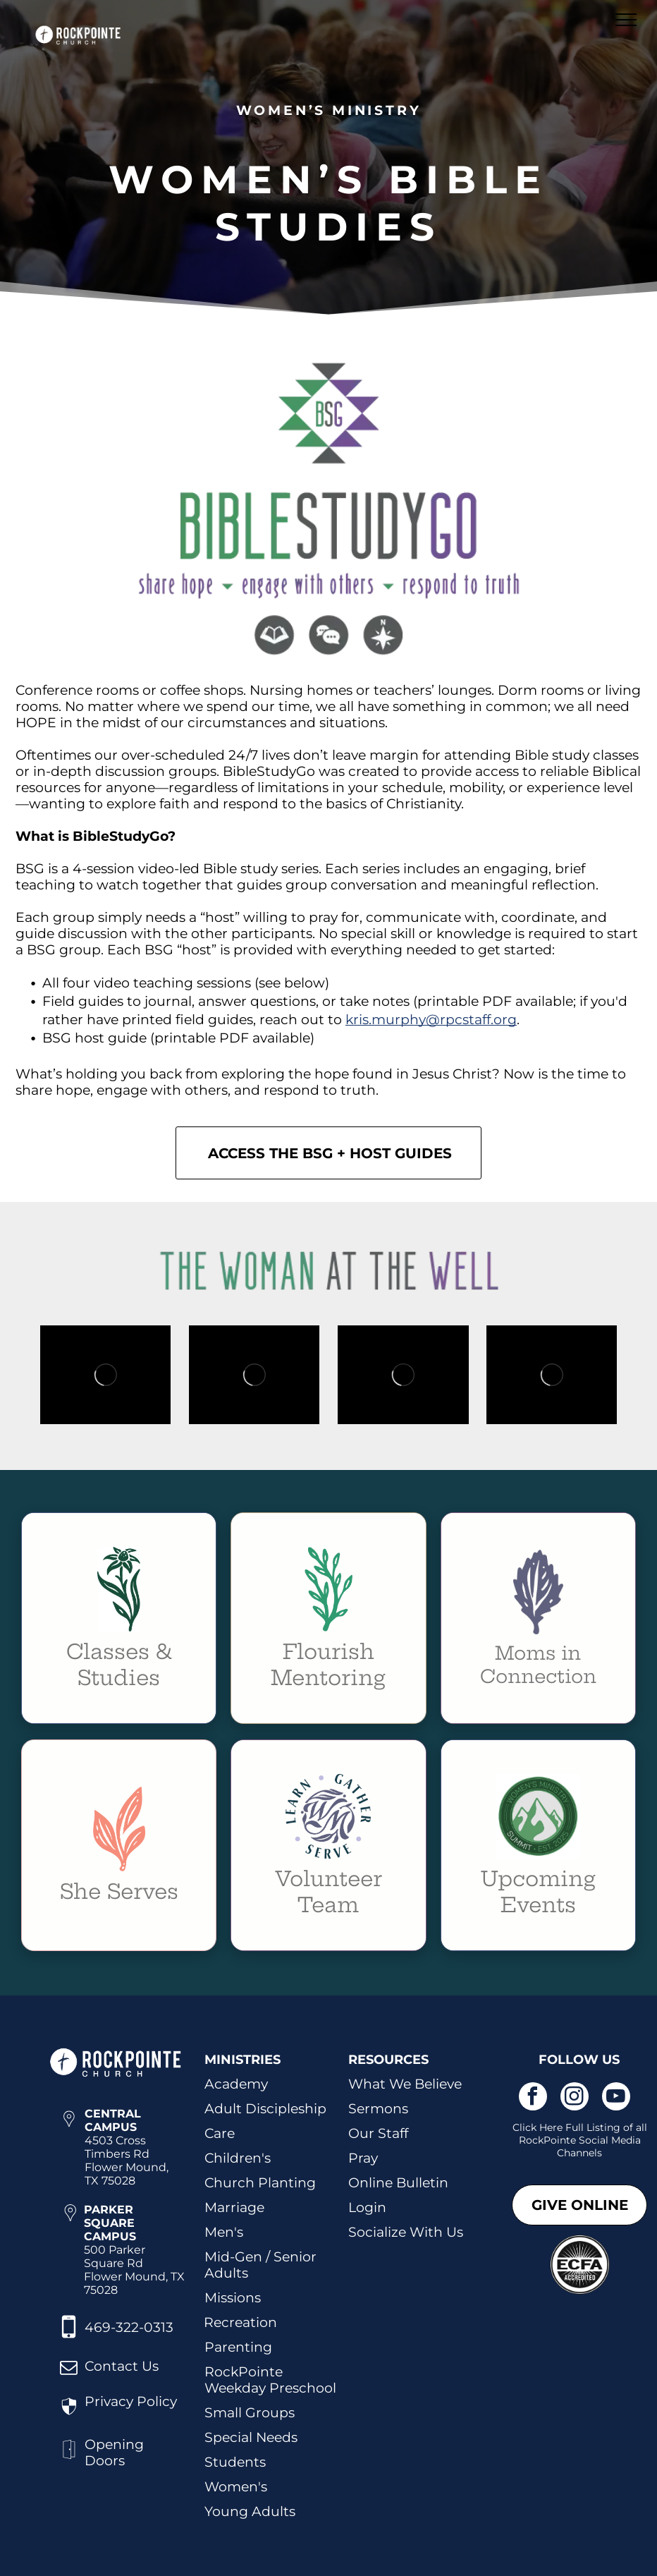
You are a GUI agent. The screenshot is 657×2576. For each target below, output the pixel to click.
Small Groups (249, 2413)
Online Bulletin (398, 2183)
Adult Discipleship (265, 2109)
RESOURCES (388, 2059)
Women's (235, 2487)
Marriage (234, 2207)
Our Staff (378, 2133)
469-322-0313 (129, 2327)
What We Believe (405, 2084)
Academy (236, 2084)
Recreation (240, 2322)
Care (219, 2133)
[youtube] (616, 2098)
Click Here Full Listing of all (579, 2127)
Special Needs (250, 2437)
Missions (232, 2298)
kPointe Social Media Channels (589, 2146)
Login (367, 2207)
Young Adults (249, 2511)
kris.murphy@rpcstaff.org (431, 1019)
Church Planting (260, 2183)
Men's (223, 2232)
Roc (528, 2140)
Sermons (378, 2109)
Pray (363, 2158)
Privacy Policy (131, 2401)
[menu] (626, 19)
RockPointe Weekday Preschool (270, 2380)
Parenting (238, 2347)
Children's (237, 2158)
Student (231, 2462)
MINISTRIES (242, 2059)
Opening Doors (114, 2452)
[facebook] (533, 2098)
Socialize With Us (405, 2232)
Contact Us (122, 2366)
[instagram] (574, 2098)
